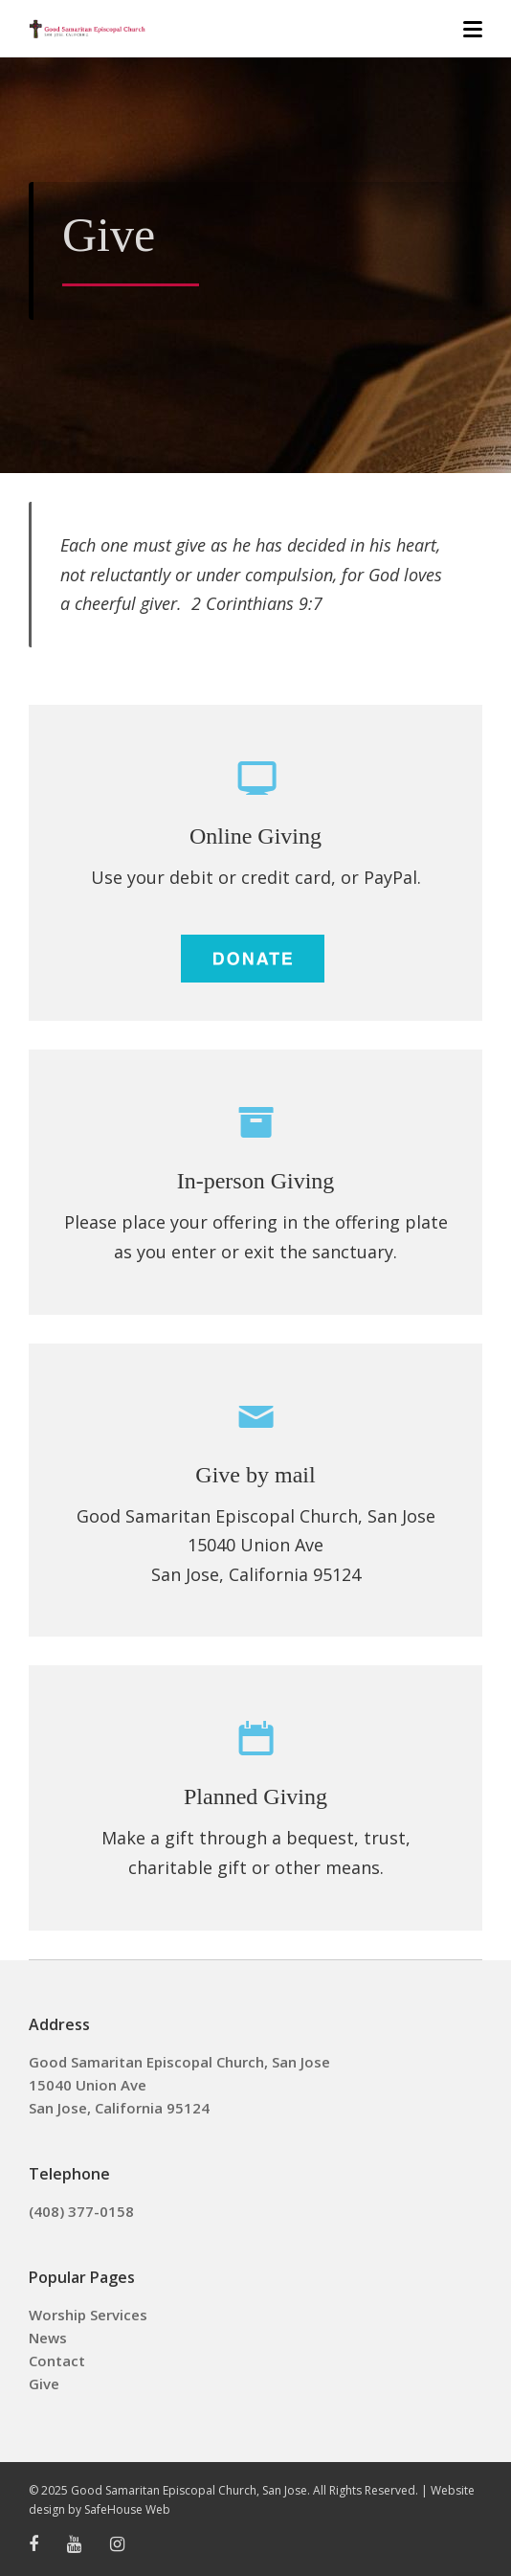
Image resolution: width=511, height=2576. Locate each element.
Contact (57, 2360)
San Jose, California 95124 (119, 2107)
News (48, 2337)
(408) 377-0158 (81, 2211)
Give (44, 2383)
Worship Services (88, 2314)
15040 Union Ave (87, 2084)
